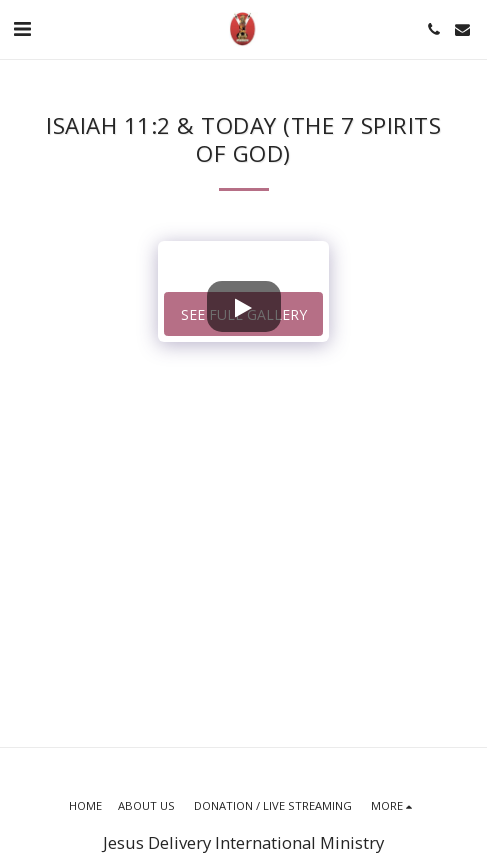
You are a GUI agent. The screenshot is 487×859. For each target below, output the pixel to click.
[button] (22, 28)
